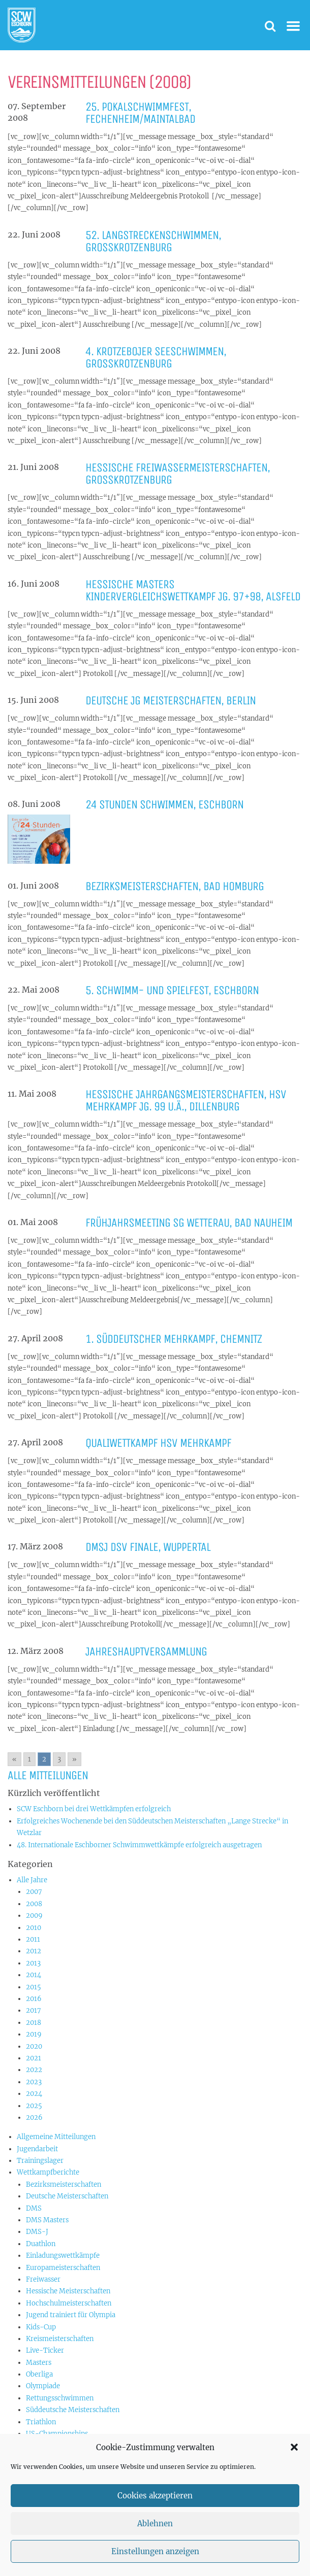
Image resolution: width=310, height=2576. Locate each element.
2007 (34, 1891)
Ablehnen (155, 2544)
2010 (33, 1927)
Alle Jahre (32, 1880)
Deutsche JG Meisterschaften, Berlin (170, 700)
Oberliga (39, 2374)
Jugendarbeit (37, 2149)
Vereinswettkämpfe (57, 2445)
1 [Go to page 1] (29, 1759)
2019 (34, 2034)
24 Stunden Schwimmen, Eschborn (164, 804)
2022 (34, 2069)
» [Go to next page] (74, 1759)
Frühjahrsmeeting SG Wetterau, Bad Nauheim (188, 1222)
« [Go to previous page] (14, 1759)
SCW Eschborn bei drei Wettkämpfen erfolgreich (94, 1809)
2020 (34, 2046)
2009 (34, 1915)
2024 (34, 2093)
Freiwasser (43, 2279)
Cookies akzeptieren (155, 2516)
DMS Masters (47, 2220)
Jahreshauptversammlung (146, 1651)
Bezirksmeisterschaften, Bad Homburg (174, 886)
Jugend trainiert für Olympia (70, 2315)
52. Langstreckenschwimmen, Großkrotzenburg (153, 241)
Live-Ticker (45, 2350)
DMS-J (37, 2231)
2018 (33, 2022)
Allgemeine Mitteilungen (56, 2136)
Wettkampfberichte (48, 2172)
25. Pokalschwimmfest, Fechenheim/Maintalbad (140, 112)
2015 (33, 1987)
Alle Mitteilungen (48, 1775)
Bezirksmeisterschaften (63, 2184)
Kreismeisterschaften (60, 2338)
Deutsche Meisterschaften (67, 2196)
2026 (34, 2117)
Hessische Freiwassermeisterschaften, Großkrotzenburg (177, 473)
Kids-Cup (41, 2327)
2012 (33, 1951)
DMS (34, 2208)
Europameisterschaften (63, 2267)
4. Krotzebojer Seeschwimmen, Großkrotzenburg (155, 357)
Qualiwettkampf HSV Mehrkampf (158, 1443)
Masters (38, 2362)
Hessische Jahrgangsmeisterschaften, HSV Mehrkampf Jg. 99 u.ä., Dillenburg (185, 1100)
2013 (33, 1963)
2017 (33, 2010)
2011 (33, 1939)
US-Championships (57, 2433)
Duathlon (40, 2244)
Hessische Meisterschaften (68, 2291)
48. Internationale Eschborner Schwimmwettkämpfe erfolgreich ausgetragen (139, 1845)
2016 (34, 1998)
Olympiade (43, 2386)
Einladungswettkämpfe (63, 2255)
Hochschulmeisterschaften (68, 2303)
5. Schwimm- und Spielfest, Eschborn (172, 990)
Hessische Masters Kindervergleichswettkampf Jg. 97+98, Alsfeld (192, 590)
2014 (33, 1975)
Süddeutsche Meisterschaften (72, 2409)
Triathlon (41, 2422)
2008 (34, 1904)
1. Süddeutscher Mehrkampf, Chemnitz (173, 1339)
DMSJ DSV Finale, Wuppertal (147, 1547)
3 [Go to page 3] (59, 1759)
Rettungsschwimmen (60, 2398)
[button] (294, 2468)
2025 (34, 2106)
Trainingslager (40, 2160)
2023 (34, 2082)
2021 (33, 2058)
